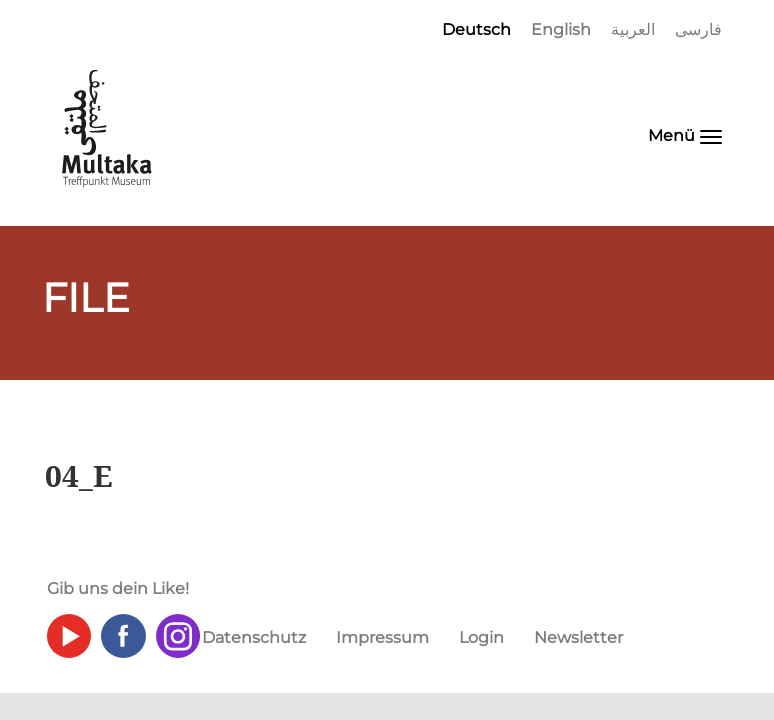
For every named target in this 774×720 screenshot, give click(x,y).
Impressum (382, 637)
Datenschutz (254, 637)
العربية (633, 29)
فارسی (698, 29)
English (561, 29)
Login (481, 637)
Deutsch (476, 29)
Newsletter (578, 637)
